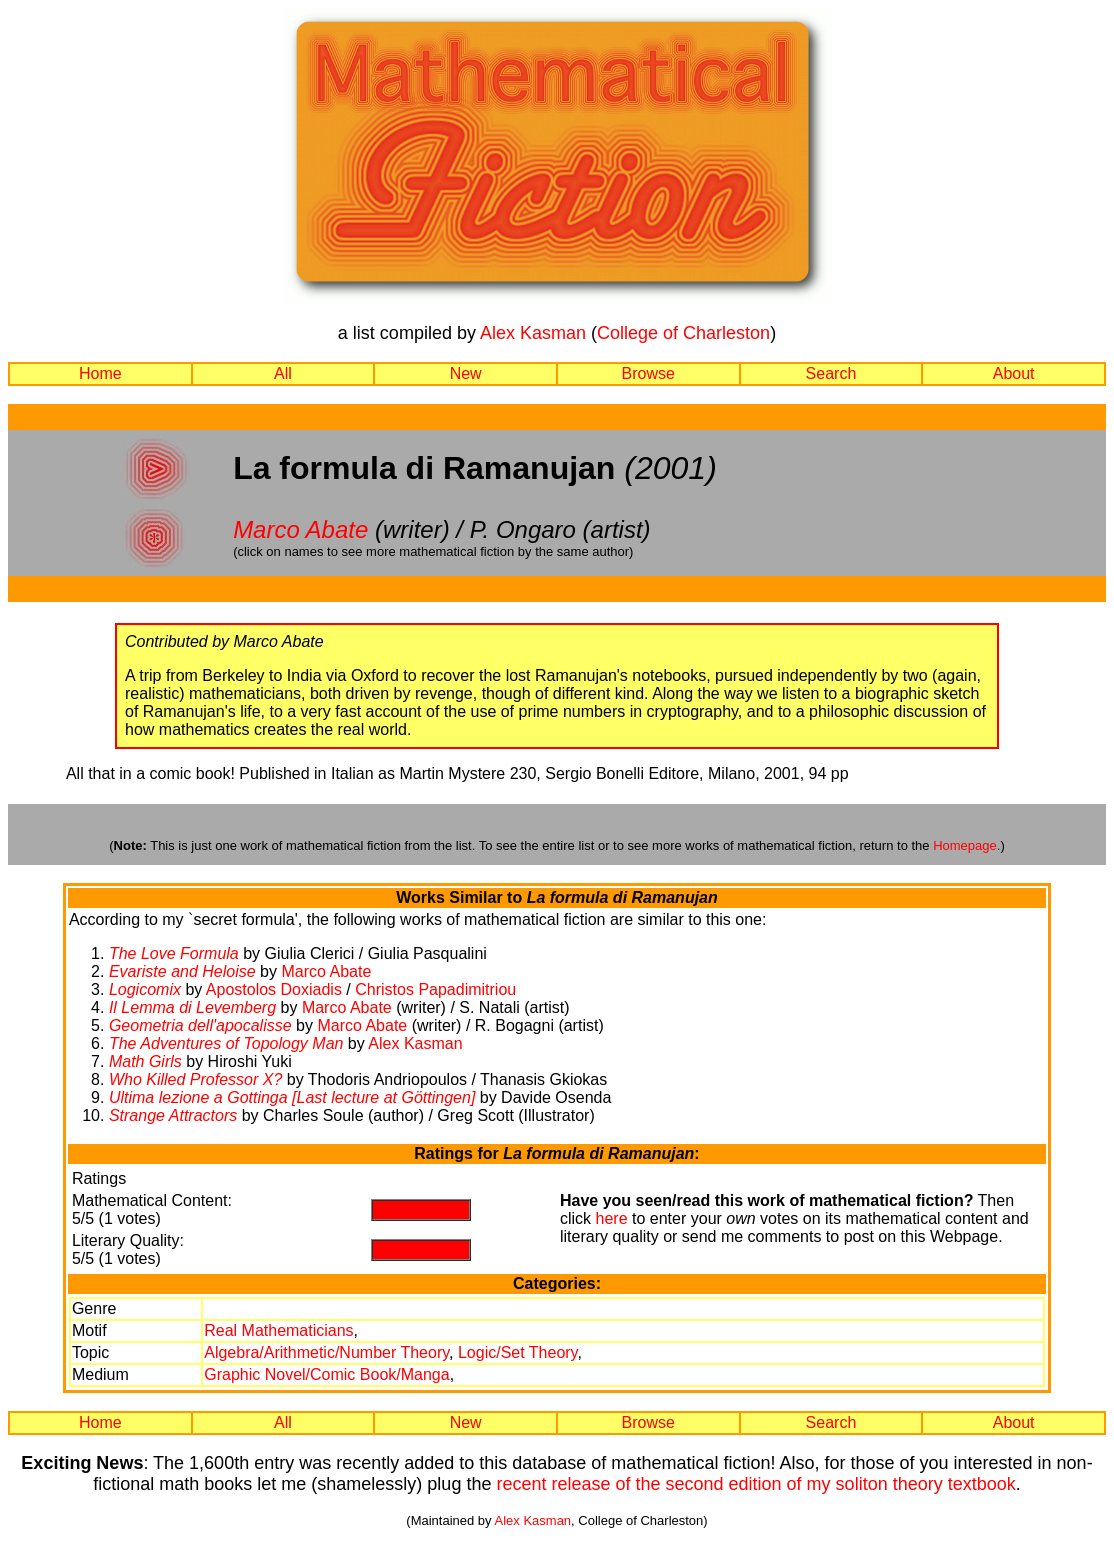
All (283, 373)
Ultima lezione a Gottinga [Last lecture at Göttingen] (292, 1097)
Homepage (965, 845)
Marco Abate (300, 529)
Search (831, 373)
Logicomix (145, 989)
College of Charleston (683, 333)
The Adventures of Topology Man (226, 1043)
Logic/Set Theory (517, 1352)
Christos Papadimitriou (435, 989)
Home (100, 373)
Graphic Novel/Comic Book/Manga (326, 1374)
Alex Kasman (533, 333)
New (466, 373)
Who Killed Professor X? (195, 1079)
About (1014, 373)
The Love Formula (174, 953)
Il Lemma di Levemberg (192, 1007)
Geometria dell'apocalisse (200, 1025)
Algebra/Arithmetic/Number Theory (326, 1352)
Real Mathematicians (278, 1330)
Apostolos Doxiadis (274, 989)
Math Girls (145, 1061)
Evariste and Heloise (182, 971)
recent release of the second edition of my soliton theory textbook (755, 1484)
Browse (648, 373)
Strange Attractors (173, 1115)
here (612, 1218)
